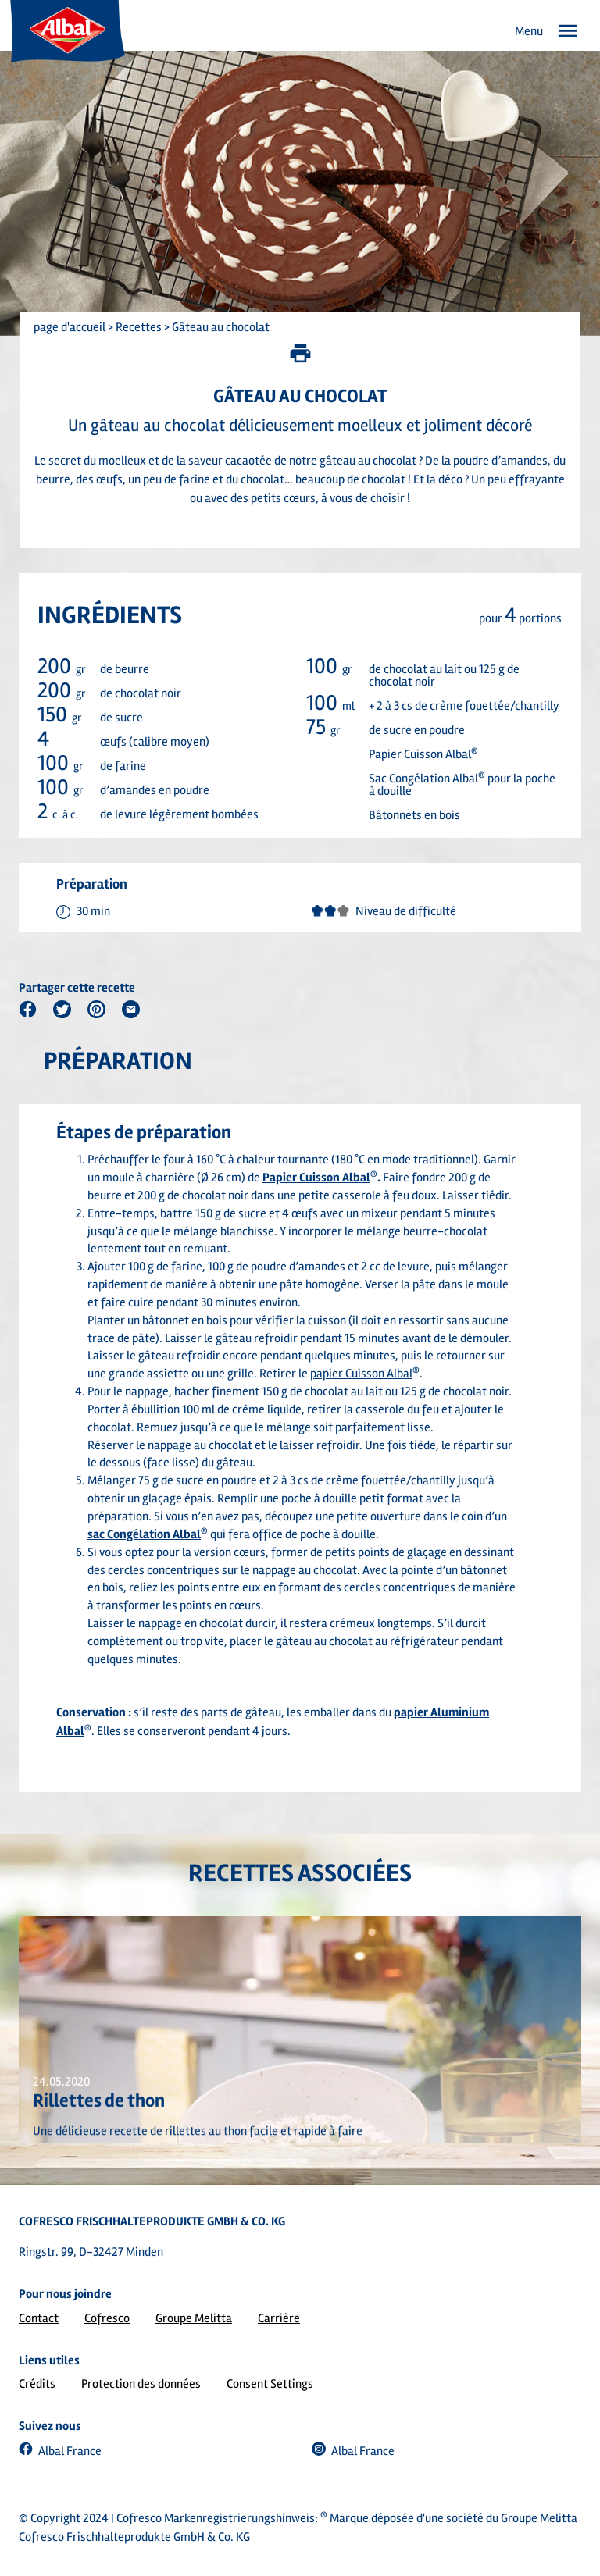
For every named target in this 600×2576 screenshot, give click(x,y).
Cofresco (107, 2318)
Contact (39, 2318)
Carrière (279, 2318)
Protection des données (141, 2384)
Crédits (37, 2384)
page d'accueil (69, 327)
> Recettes (133, 327)
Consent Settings (270, 2384)
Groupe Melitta (193, 2318)
